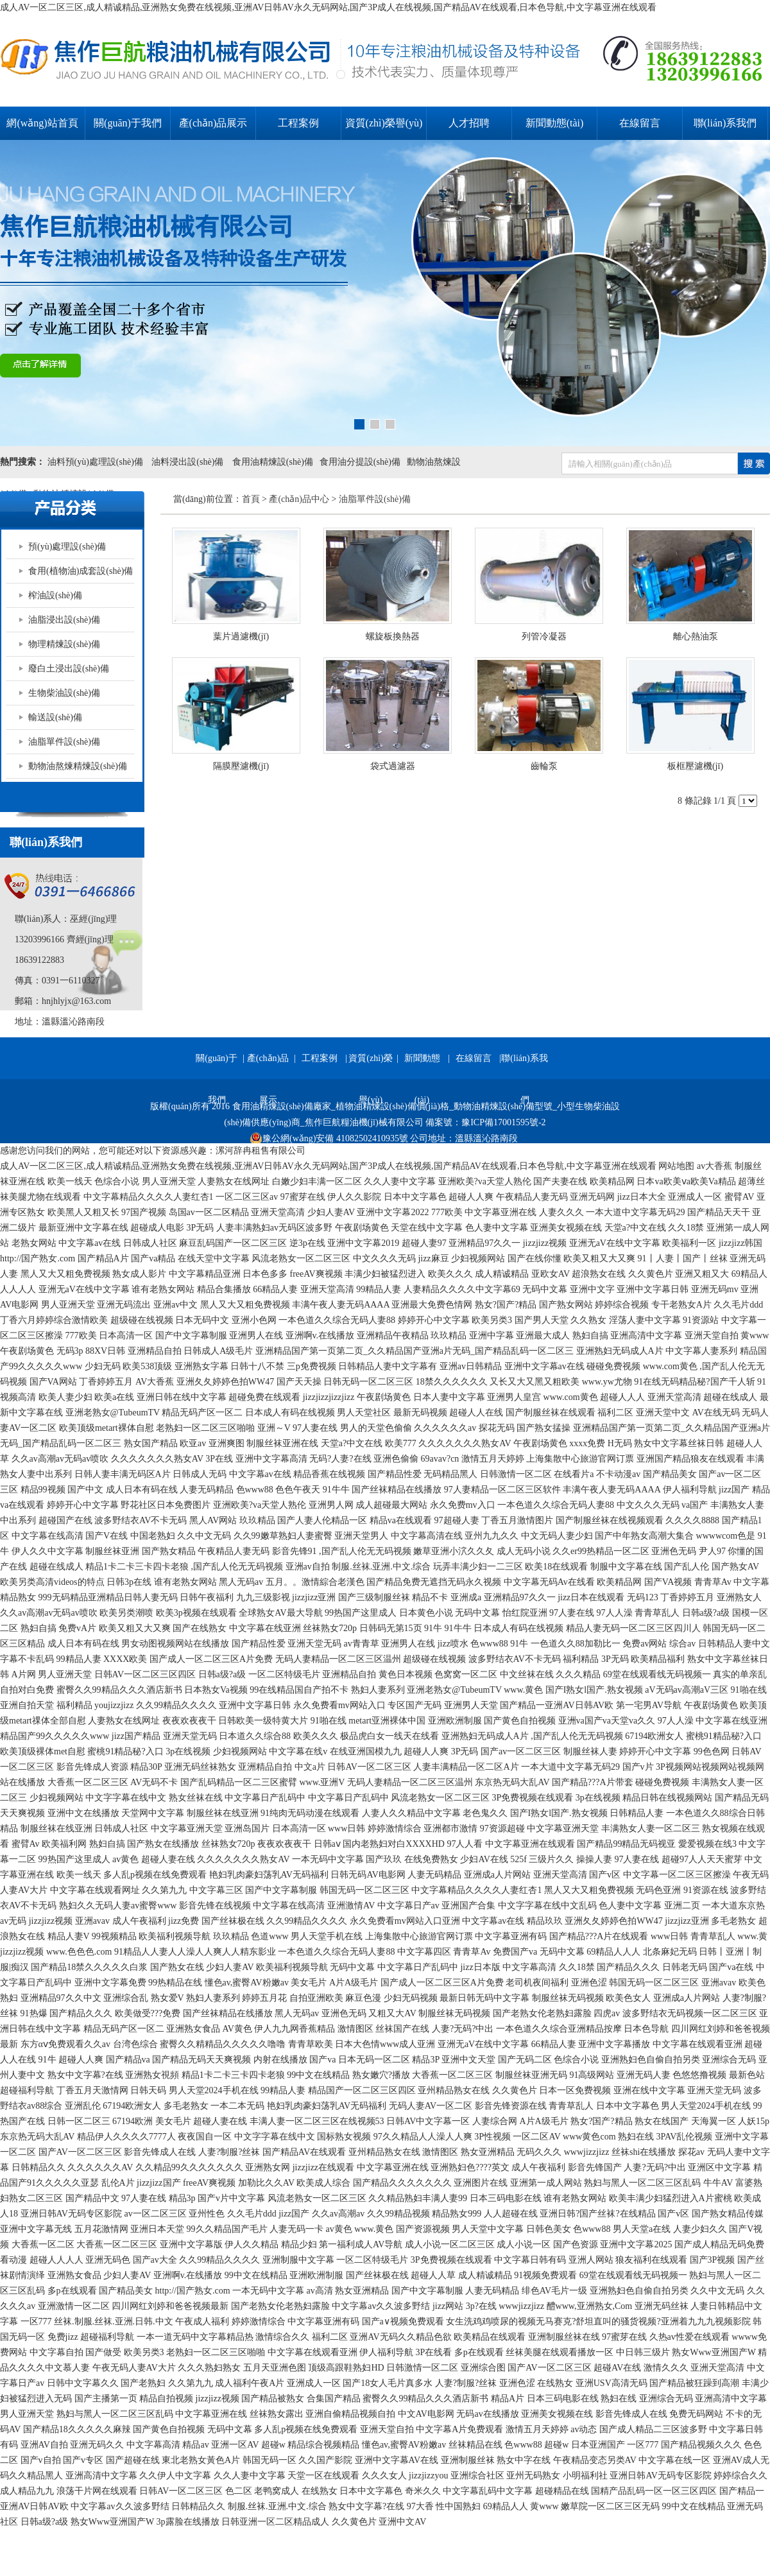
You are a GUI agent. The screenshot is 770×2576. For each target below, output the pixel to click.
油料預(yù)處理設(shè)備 (95, 462)
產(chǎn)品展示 (213, 122)
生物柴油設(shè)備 (64, 693)
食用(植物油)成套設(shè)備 (80, 571)
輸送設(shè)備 (55, 717)
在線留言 (639, 122)
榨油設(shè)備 (55, 595)
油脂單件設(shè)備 (64, 742)
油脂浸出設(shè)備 (64, 620)
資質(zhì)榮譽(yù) (384, 122)
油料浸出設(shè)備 (188, 462)
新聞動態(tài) (555, 122)
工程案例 (298, 122)
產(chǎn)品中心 (299, 499)
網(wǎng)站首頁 (42, 122)
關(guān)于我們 (128, 122)
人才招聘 (469, 122)
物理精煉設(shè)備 (64, 644)
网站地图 (676, 1166)
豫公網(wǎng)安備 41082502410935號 (329, 1138)
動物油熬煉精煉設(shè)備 (77, 766)
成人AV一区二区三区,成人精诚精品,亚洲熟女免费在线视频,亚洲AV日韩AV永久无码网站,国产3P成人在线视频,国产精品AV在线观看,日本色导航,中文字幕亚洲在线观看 (328, 7)
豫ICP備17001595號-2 (503, 1122)
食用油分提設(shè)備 (360, 462)
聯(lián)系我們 (725, 122)
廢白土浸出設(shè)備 (68, 668)
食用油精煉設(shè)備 (272, 462)
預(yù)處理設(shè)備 (67, 546)
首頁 (251, 499)
